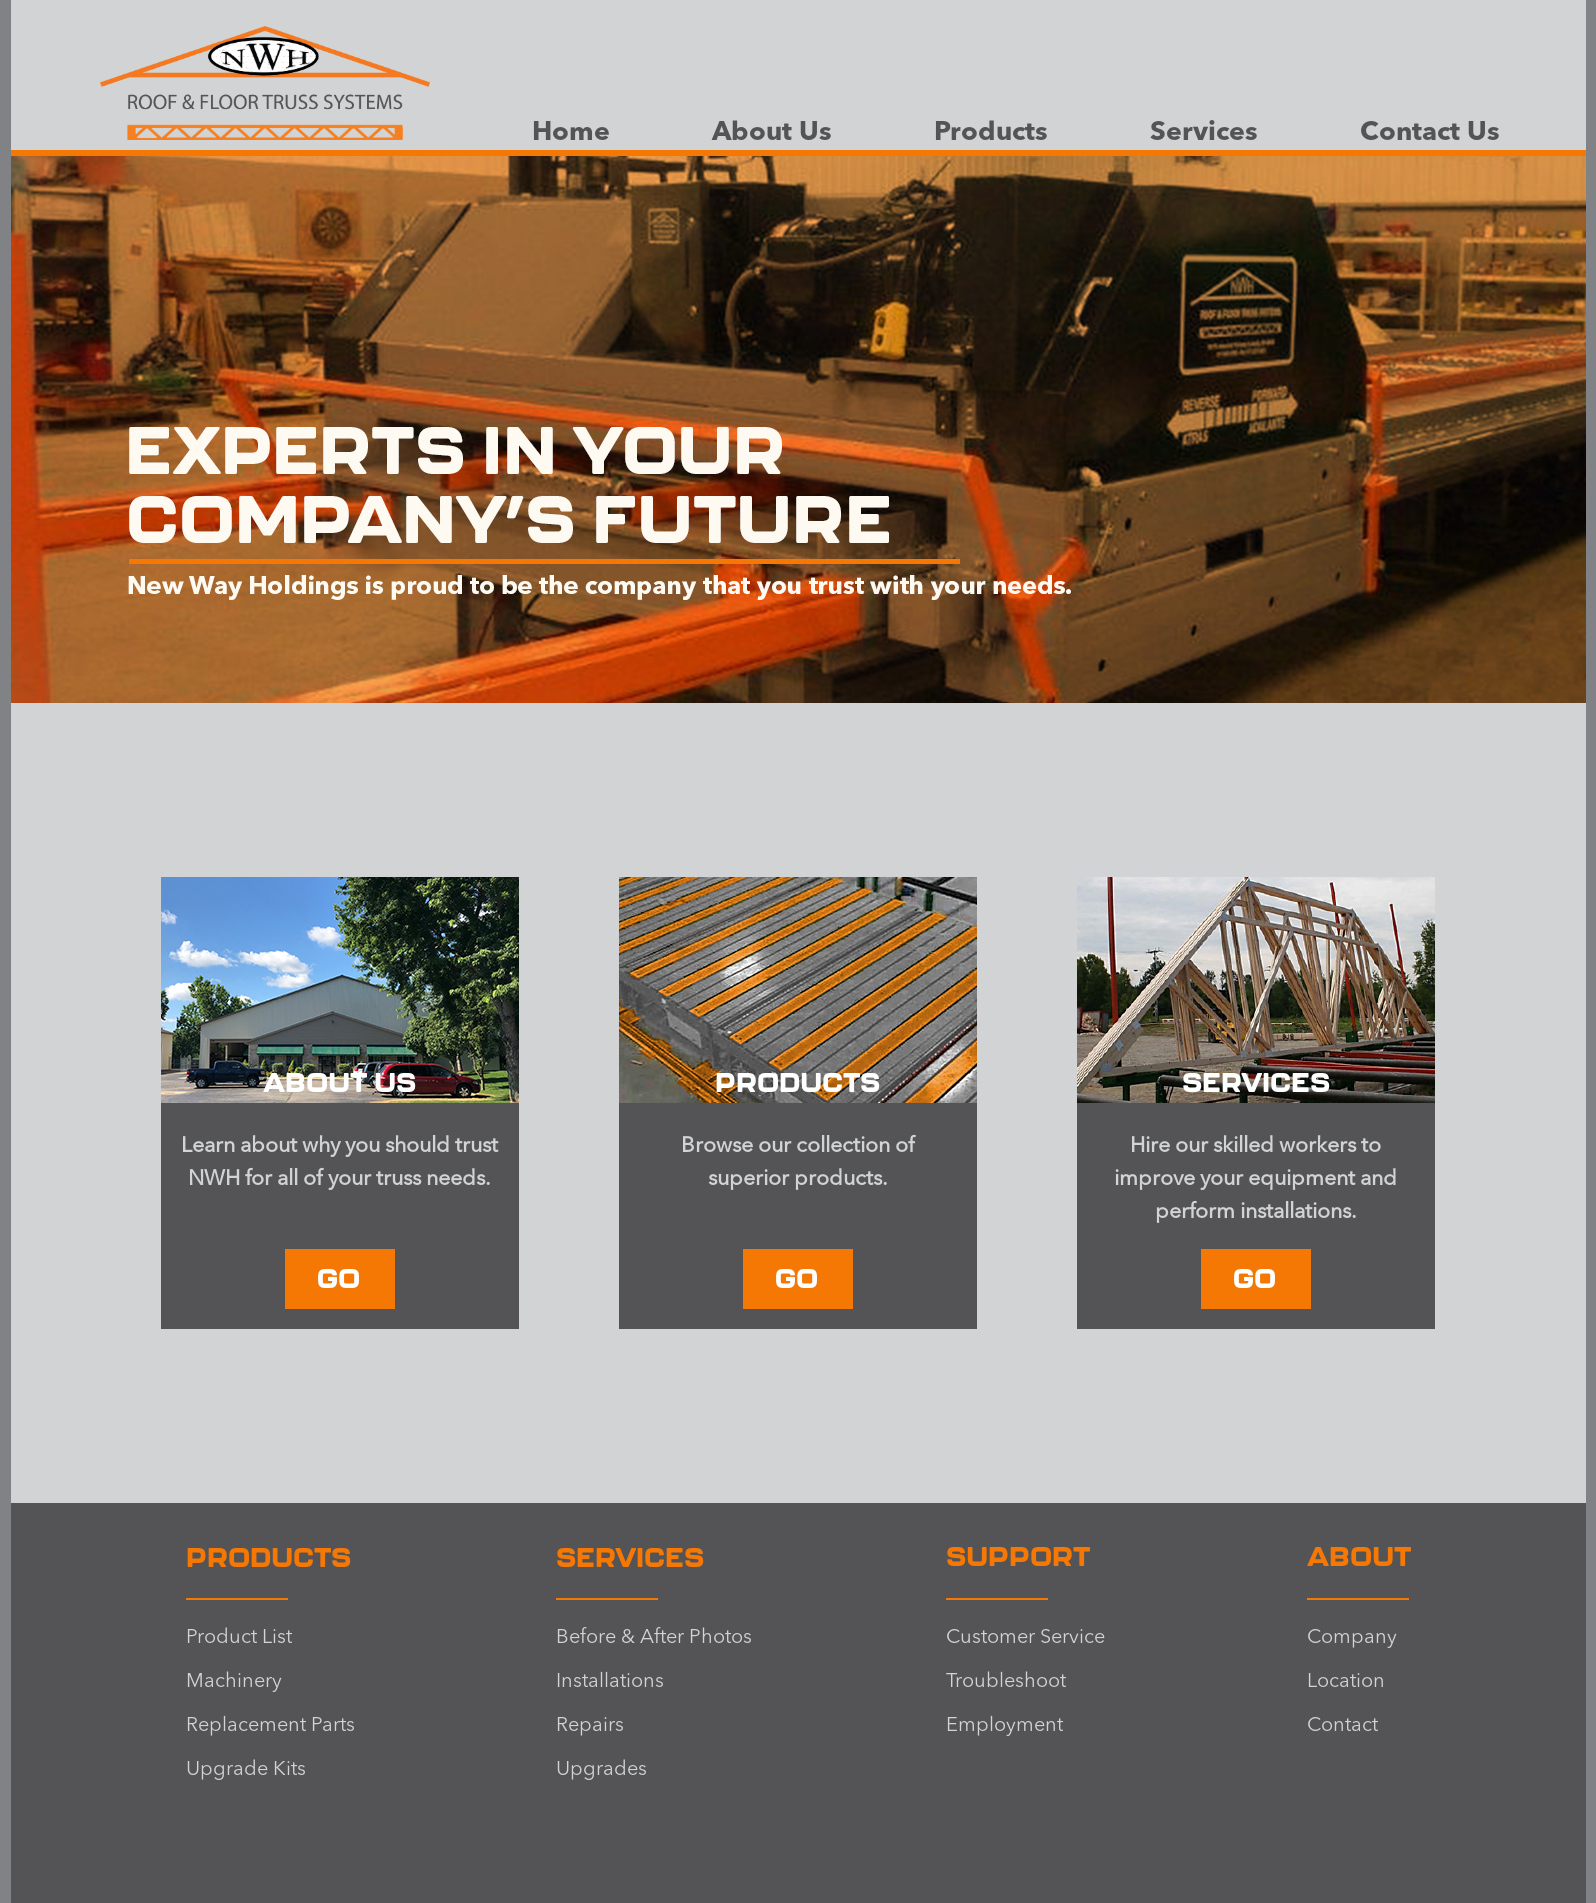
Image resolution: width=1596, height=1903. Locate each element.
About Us (772, 133)
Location (1346, 1682)
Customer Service (1025, 1638)
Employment (1004, 1726)
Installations (610, 1682)
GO (338, 1277)
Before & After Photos (654, 1638)
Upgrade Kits (246, 1770)
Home (571, 133)
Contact (1342, 1726)
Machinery (234, 1682)
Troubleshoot (1006, 1682)
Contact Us (1430, 133)
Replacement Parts (270, 1726)
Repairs (590, 1726)
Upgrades (601, 1770)
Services (1204, 133)
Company (1352, 1638)
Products (991, 133)
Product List (239, 1638)
